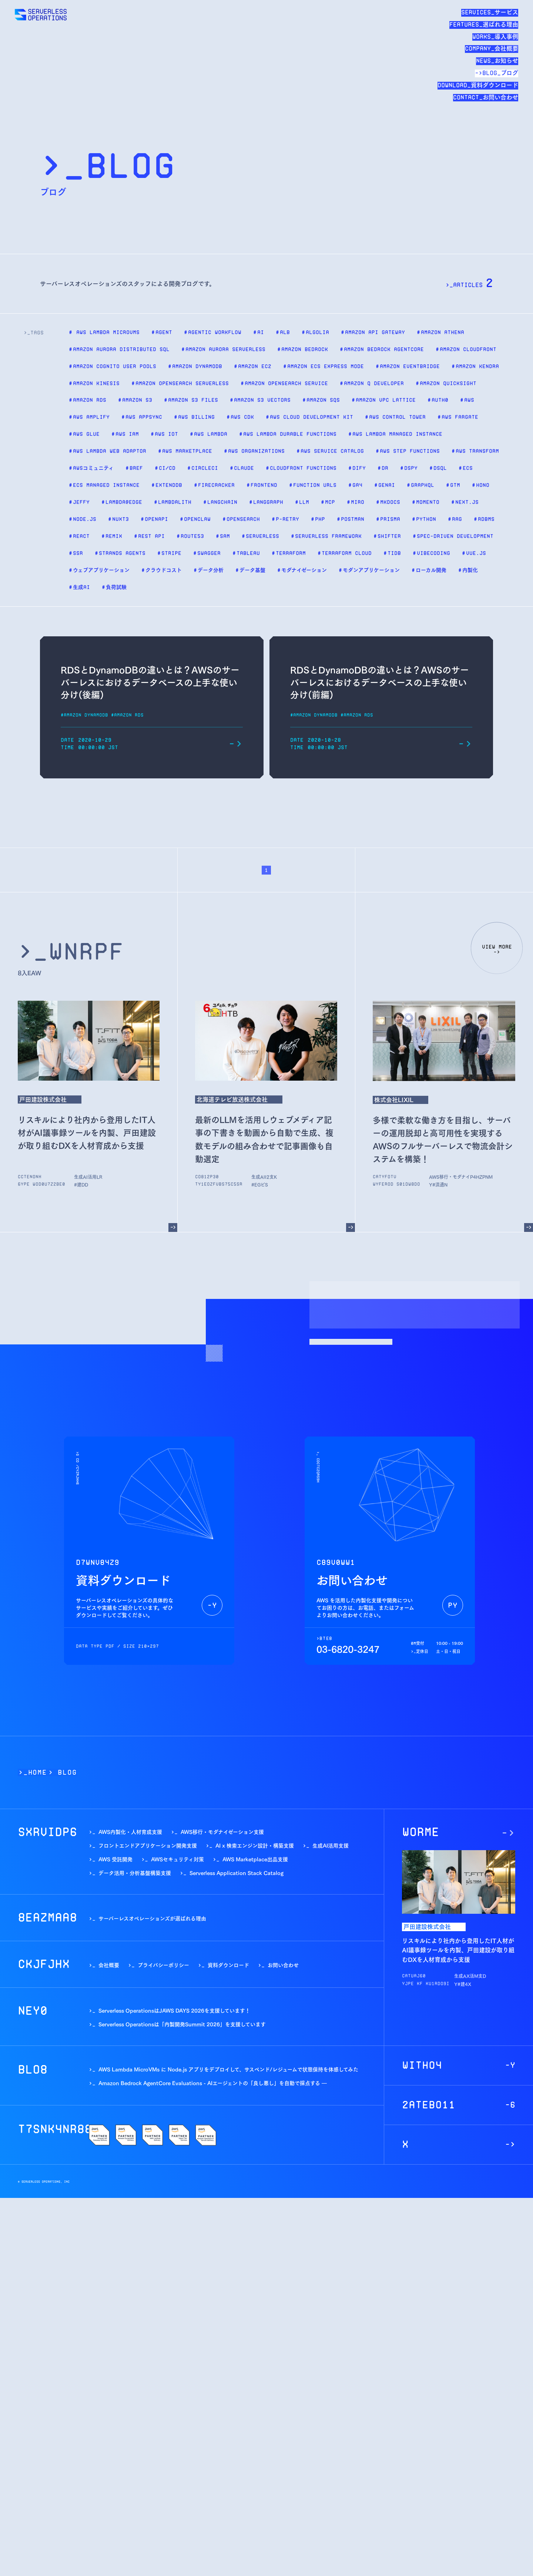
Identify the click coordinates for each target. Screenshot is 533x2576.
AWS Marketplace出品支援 (255, 1859)
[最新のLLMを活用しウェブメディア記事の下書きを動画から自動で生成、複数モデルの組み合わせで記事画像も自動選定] (350, 1227)
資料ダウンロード (228, 1965)
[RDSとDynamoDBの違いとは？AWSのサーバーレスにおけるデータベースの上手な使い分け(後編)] (235, 744)
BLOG (67, 1772)
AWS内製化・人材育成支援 (130, 1831)
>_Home (33, 1772)
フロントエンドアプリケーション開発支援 (147, 1845)
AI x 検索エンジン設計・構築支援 (254, 1845)
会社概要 (108, 1965)
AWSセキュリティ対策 (177, 1859)
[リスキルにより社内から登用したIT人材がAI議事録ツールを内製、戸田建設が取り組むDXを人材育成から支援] (172, 1227)
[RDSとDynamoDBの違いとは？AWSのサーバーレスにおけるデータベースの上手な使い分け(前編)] (465, 744)
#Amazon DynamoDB (84, 715)
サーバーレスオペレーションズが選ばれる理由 (152, 1918)
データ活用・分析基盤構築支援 (134, 1872)
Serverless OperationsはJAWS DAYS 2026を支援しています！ (174, 2010)
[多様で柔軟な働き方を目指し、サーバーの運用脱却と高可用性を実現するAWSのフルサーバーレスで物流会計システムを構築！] (528, 1227)
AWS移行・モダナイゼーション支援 (468, 1176)
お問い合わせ (283, 1965)
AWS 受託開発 (115, 1859)
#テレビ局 (261, 1184)
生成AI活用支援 (89, 1176)
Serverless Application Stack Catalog (237, 1872)
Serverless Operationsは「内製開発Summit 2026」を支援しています (182, 2024)
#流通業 (441, 1184)
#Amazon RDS (127, 715)
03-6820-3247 (347, 1648)
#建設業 (82, 1184)
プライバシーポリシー (163, 1965)
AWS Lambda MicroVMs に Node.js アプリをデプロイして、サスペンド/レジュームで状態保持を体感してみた (228, 2069)
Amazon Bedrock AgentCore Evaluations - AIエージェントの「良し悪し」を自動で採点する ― (212, 2083)
